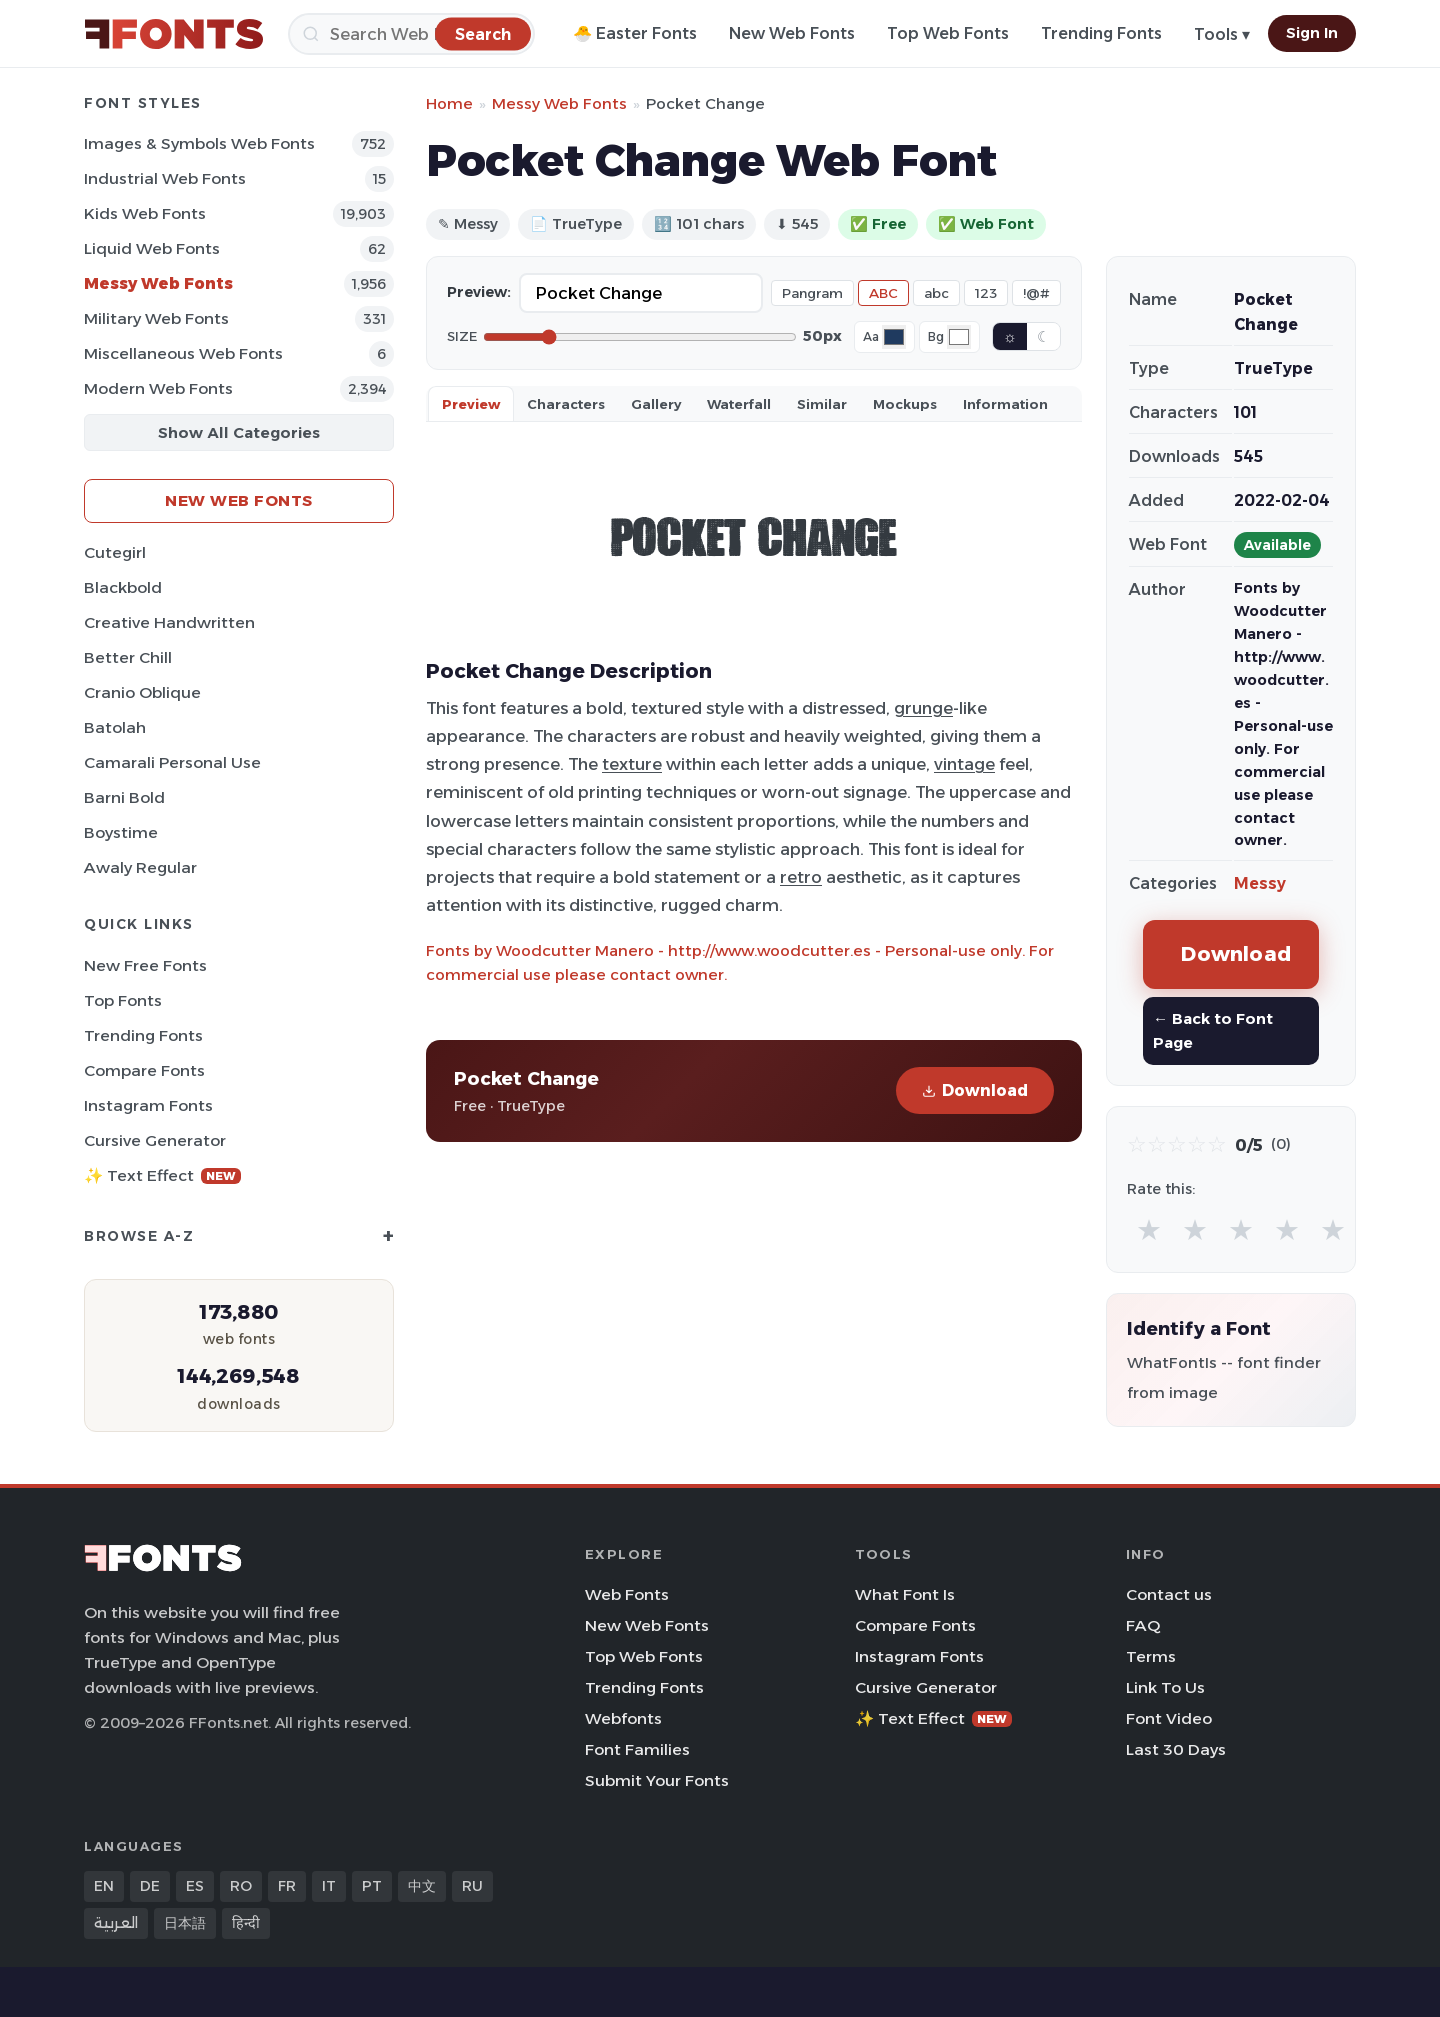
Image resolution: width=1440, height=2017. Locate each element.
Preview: (479, 292)
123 (986, 293)
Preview (471, 404)
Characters (566, 404)
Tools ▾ (1222, 34)
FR (287, 1886)
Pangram (812, 293)
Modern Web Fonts (158, 388)
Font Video (1169, 1718)
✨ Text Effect (162, 1175)
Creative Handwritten (169, 622)
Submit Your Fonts (657, 1780)
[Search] (411, 34)
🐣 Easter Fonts (635, 33)
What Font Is (905, 1594)
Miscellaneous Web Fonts (183, 353)
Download (975, 1090)
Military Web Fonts (156, 318)
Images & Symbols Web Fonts (199, 143)
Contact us (1169, 1594)
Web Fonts (627, 1594)
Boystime (121, 832)
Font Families (637, 1749)
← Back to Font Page (1213, 1030)
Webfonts (623, 1718)
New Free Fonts (145, 965)
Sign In (1312, 33)
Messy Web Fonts (158, 283)
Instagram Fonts (148, 1105)
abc (936, 293)
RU (472, 1886)
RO (241, 1886)
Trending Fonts (1101, 33)
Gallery (656, 404)
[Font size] (640, 337)
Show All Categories (239, 432)
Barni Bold (124, 797)
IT (329, 1886)
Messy (1260, 883)
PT (372, 1886)
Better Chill (128, 657)
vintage (964, 764)
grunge (923, 708)
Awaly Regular (140, 867)
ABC (883, 293)
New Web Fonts (792, 33)
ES (195, 1886)
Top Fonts (123, 1000)
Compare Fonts (144, 1070)
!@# (1036, 293)
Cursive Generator (155, 1140)
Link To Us (1165, 1687)
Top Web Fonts (948, 33)
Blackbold (123, 587)
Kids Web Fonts (145, 213)
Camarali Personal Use (172, 762)
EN (104, 1886)
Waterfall (739, 404)
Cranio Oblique (142, 692)
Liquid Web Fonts (152, 248)
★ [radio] (1149, 1229)
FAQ (1143, 1625)
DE (150, 1886)
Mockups (905, 404)
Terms (1151, 1656)
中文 (422, 1886)
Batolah (115, 727)
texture (632, 764)
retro (801, 877)
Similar (822, 404)
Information (1005, 404)
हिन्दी (246, 1923)
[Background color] (959, 337)
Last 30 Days (1176, 1749)
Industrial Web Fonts (165, 178)
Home (449, 103)
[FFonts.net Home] (174, 34)
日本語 (185, 1923)
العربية (116, 1923)
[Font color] (894, 337)
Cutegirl (115, 552)
